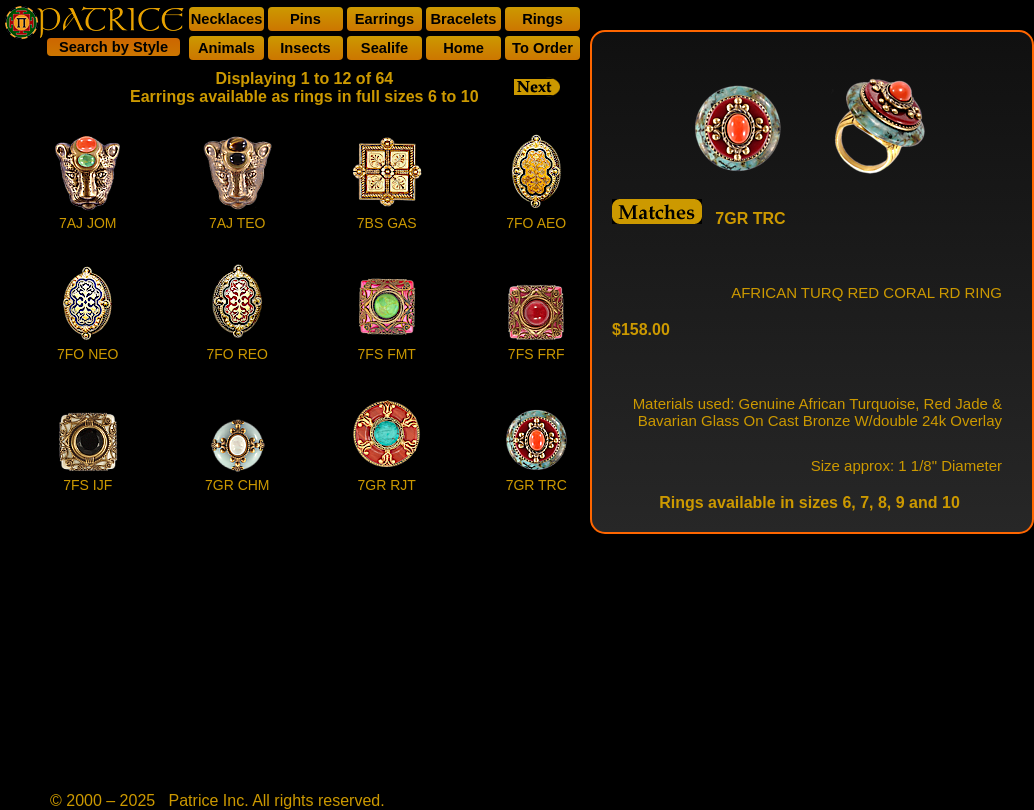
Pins (305, 19)
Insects (305, 48)
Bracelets (464, 19)
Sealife (384, 48)
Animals (226, 48)
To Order (542, 48)
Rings (542, 19)
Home (463, 48)
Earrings (384, 19)
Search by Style (113, 47)
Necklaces (227, 19)
